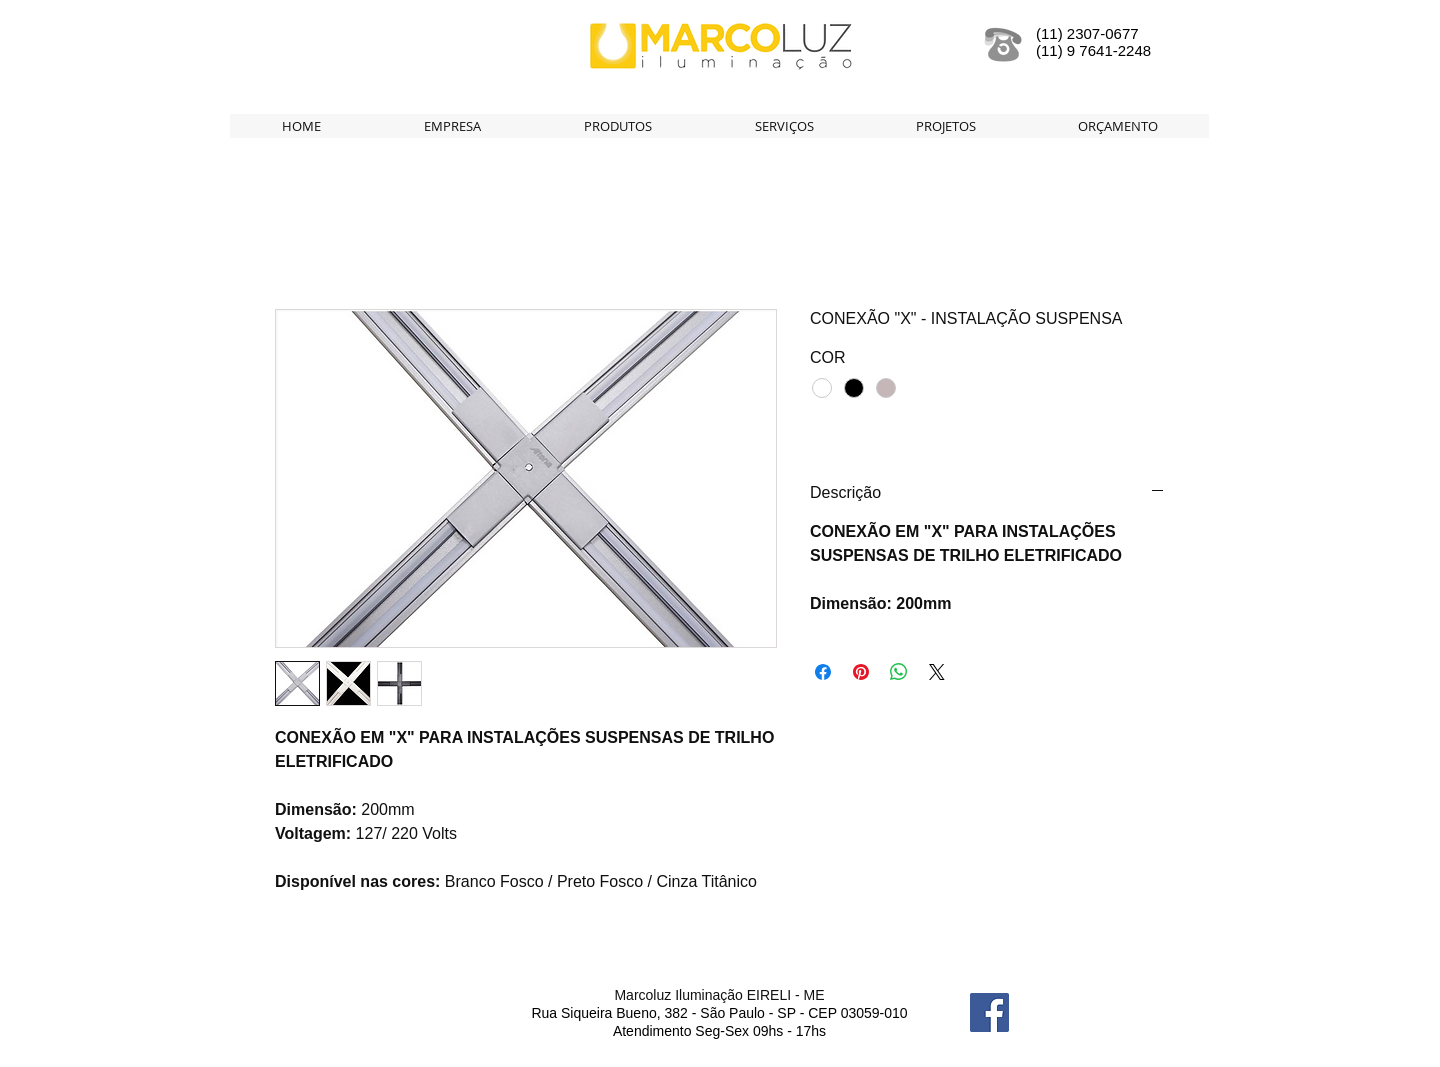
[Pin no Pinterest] (861, 672)
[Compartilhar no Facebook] (823, 672)
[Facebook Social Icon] (989, 1012)
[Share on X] (937, 672)
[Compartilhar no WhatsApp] (899, 672)
